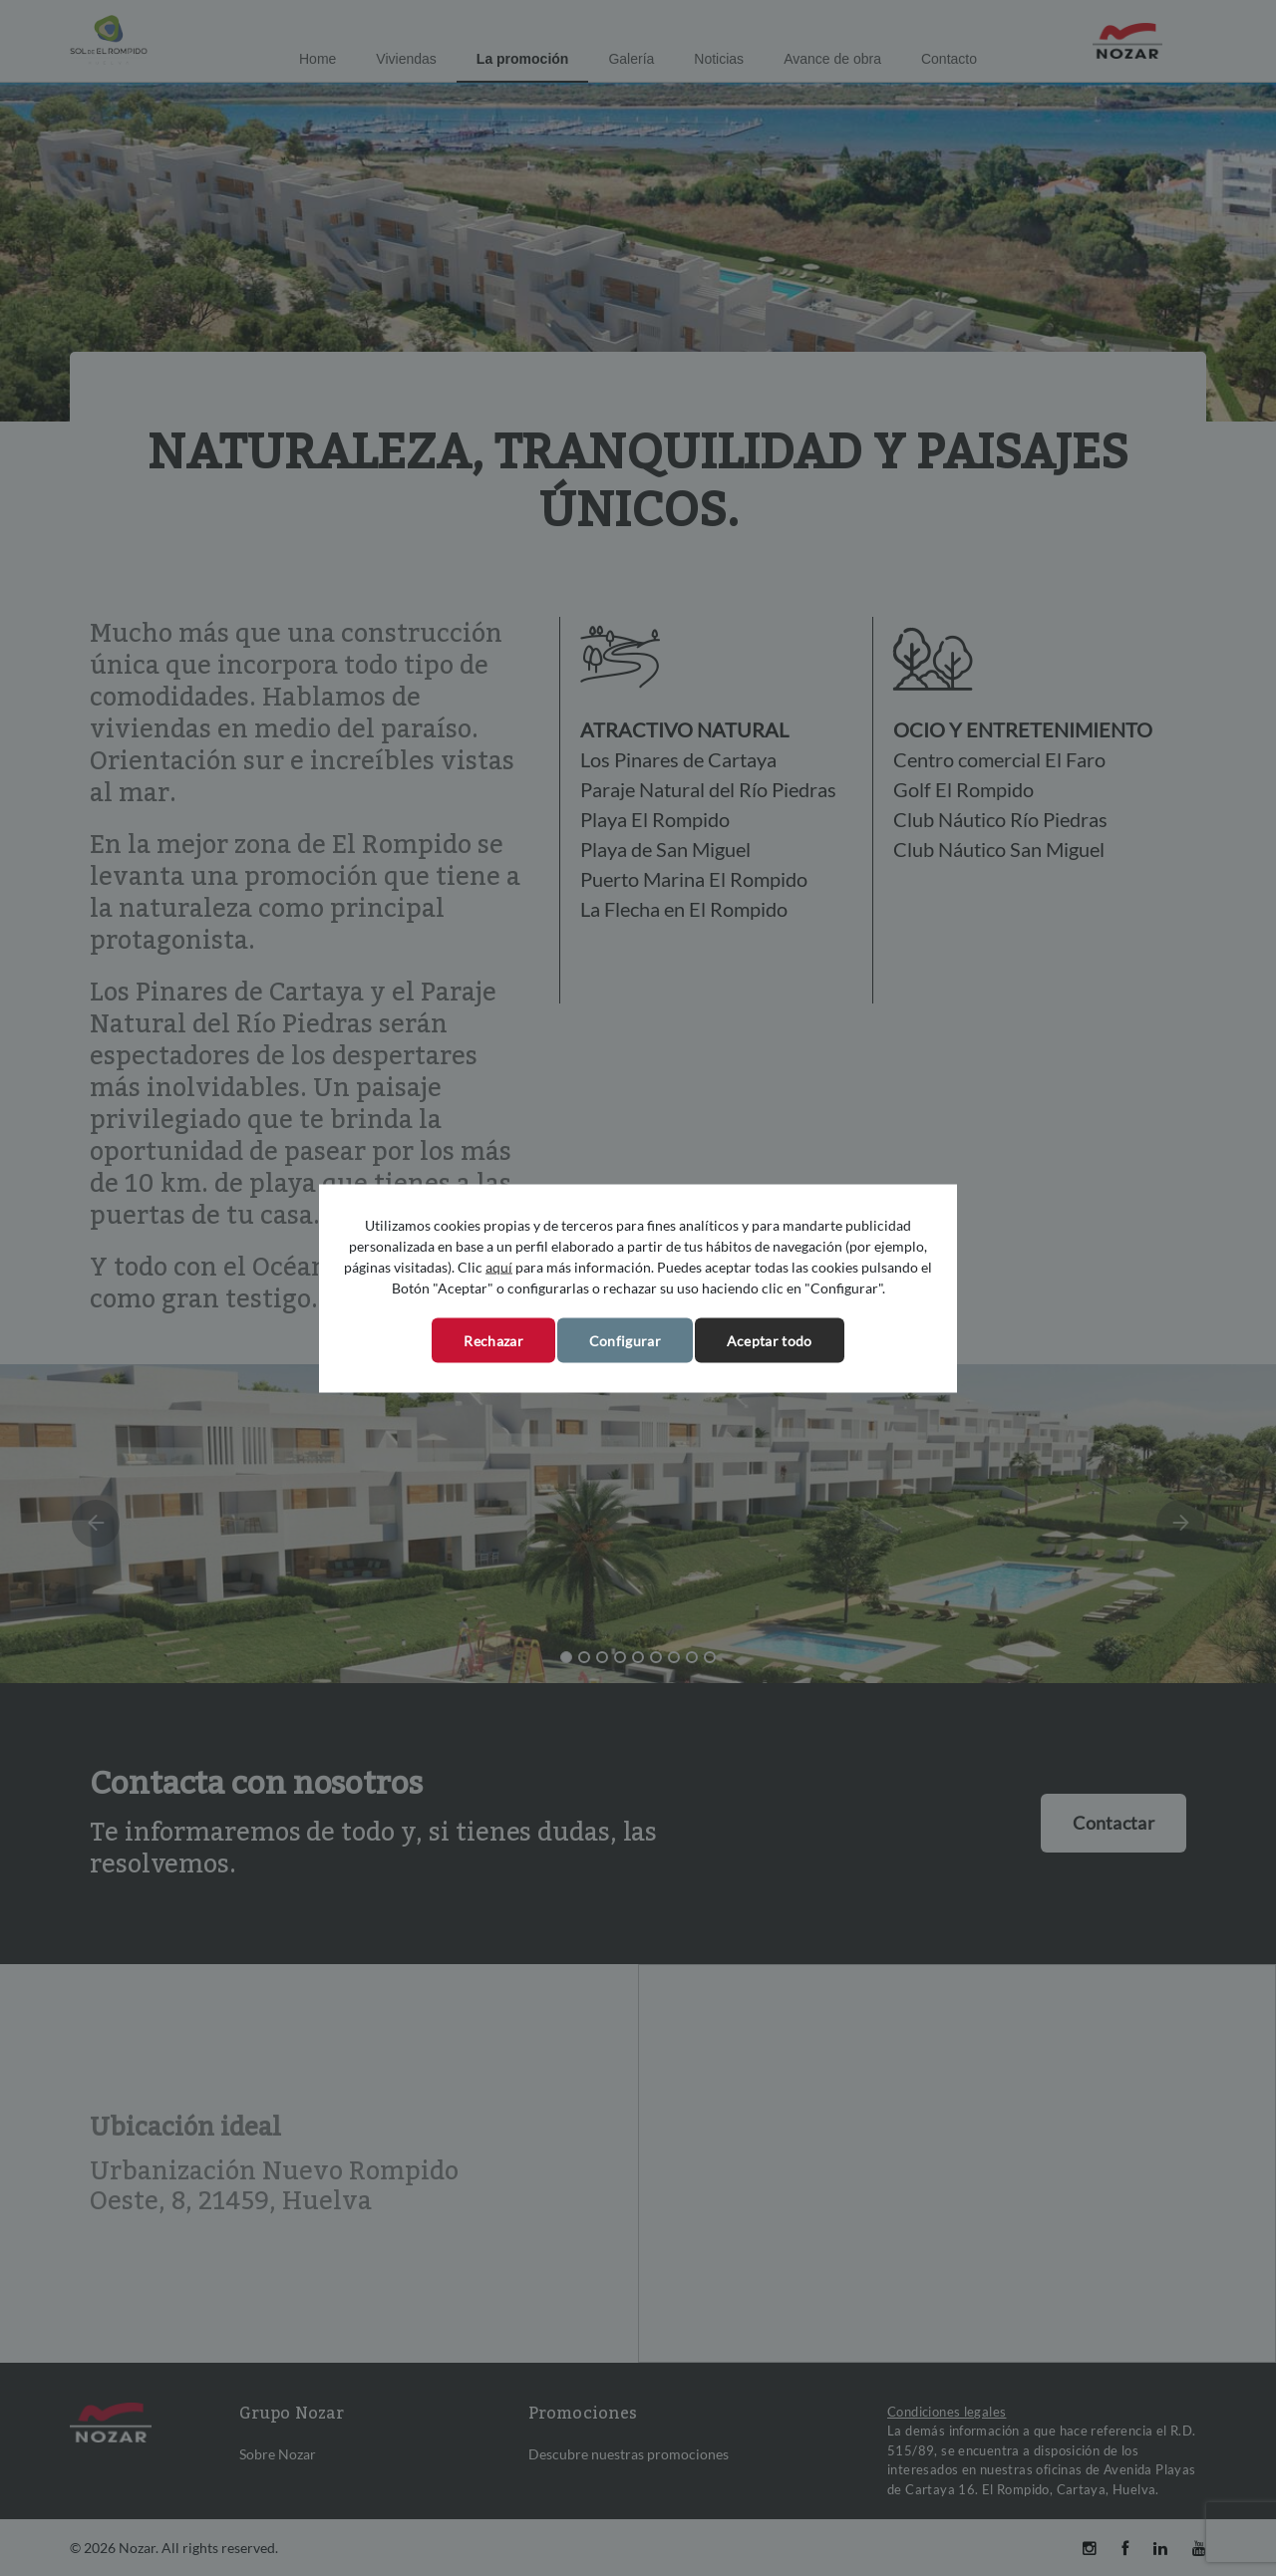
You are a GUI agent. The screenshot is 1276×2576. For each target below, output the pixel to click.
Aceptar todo (769, 1339)
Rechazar (493, 1339)
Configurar (625, 1339)
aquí (498, 1266)
